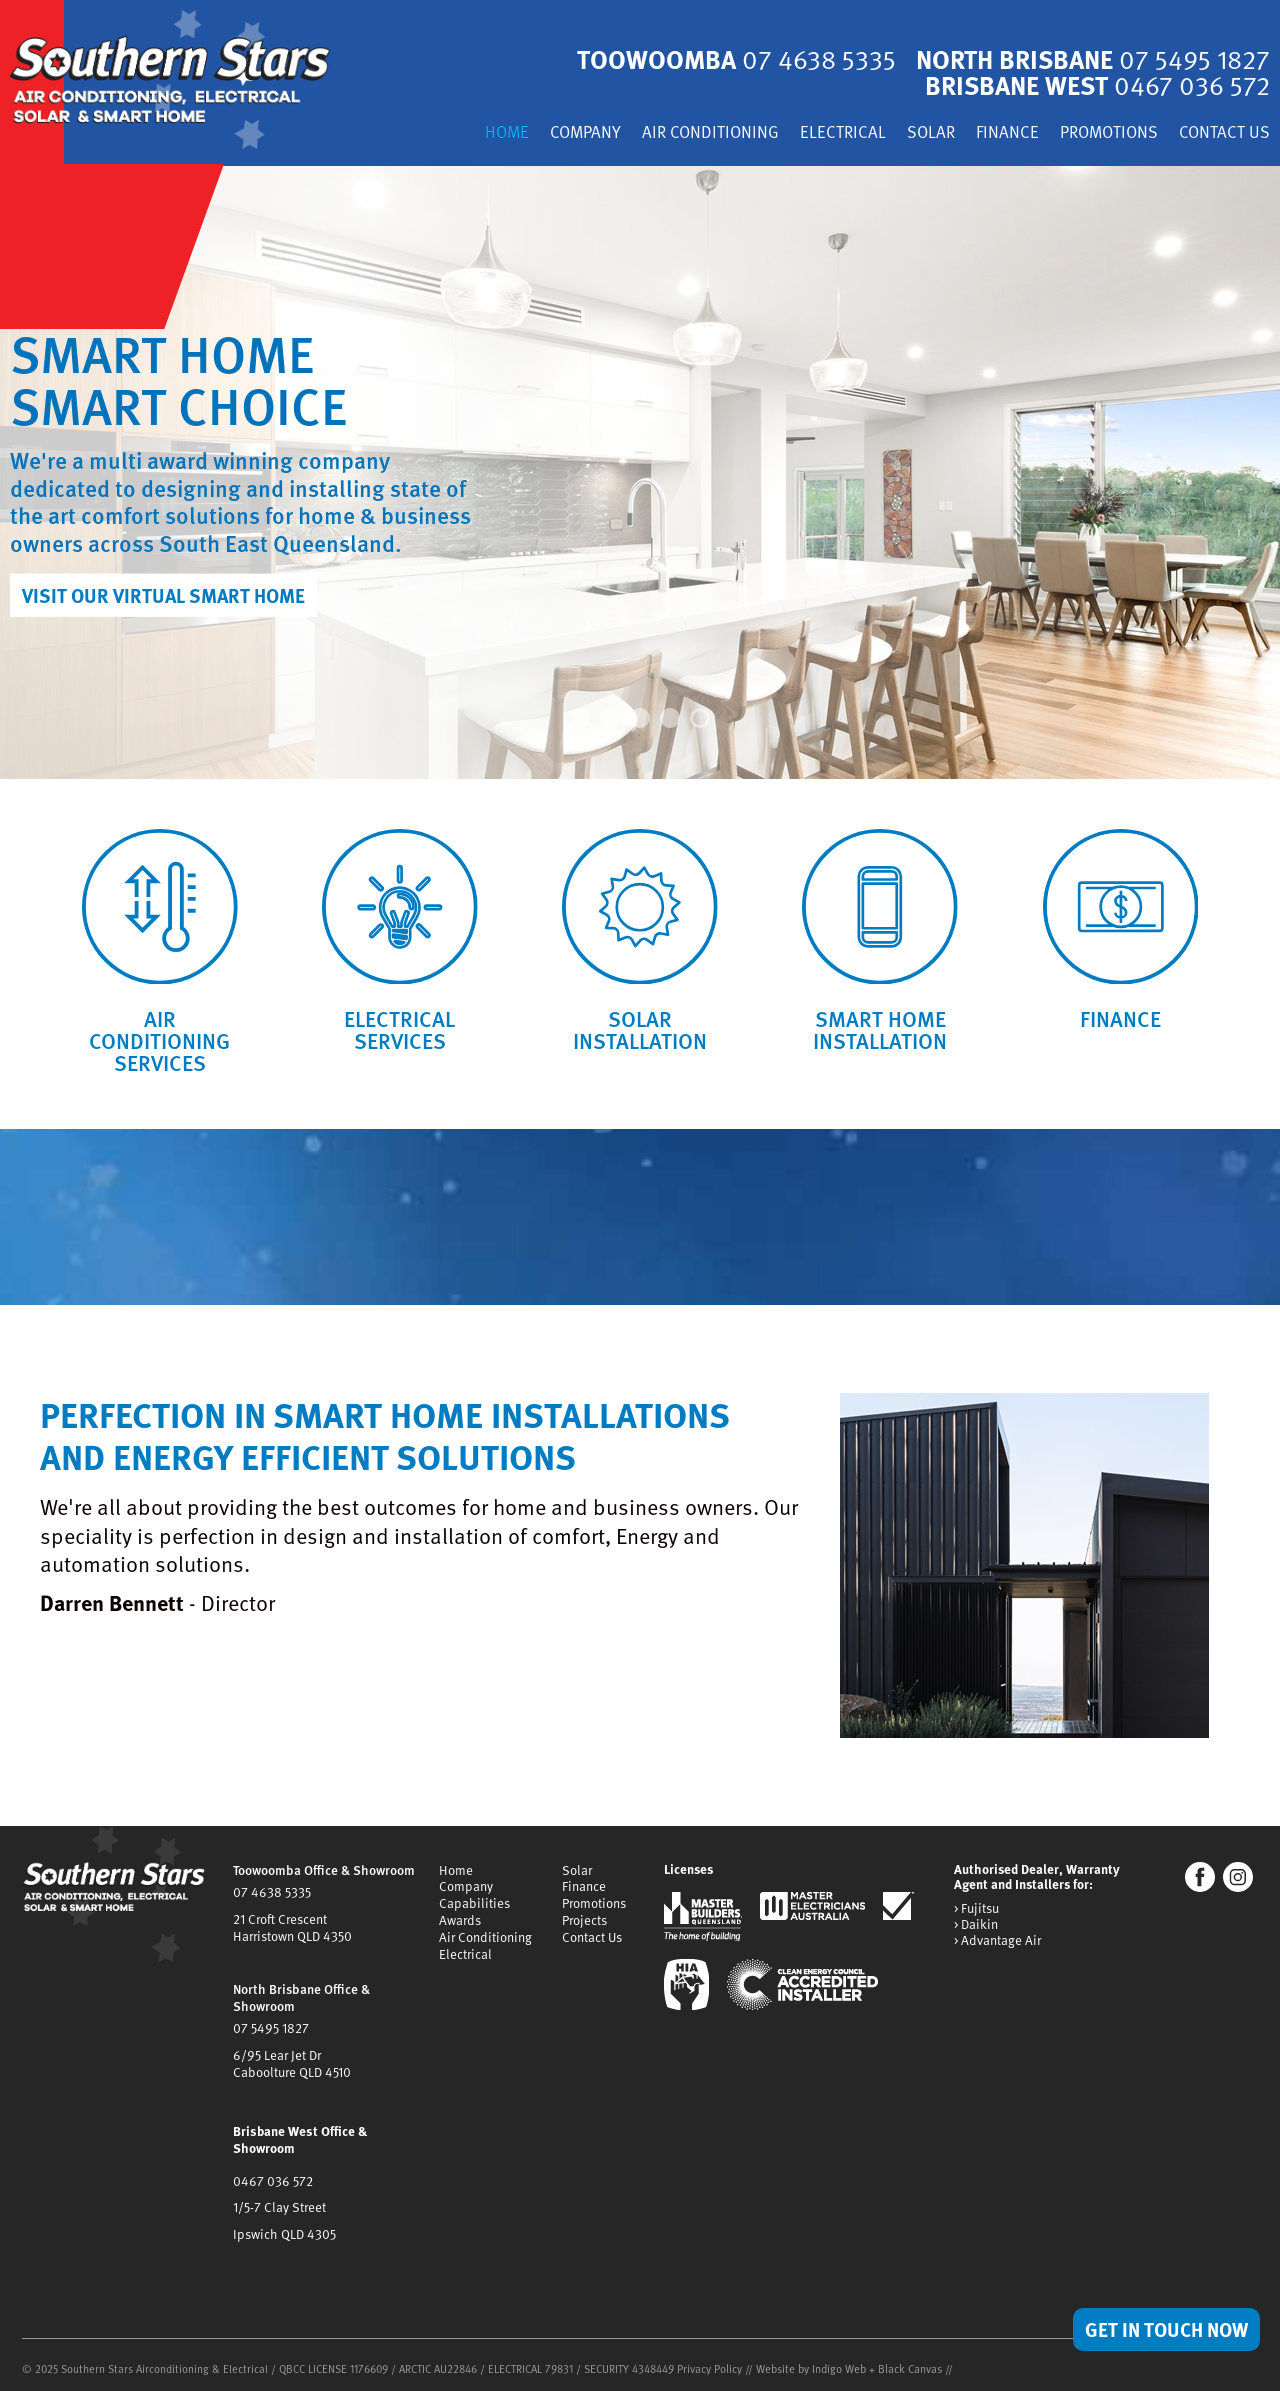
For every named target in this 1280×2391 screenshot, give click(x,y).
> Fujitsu (976, 1915)
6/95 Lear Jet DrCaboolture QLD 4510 (291, 2062)
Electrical (838, 135)
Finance (1003, 135)
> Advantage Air (997, 1947)
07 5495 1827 (270, 2028)
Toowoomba (728, 60)
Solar (926, 135)
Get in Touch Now (1164, 2328)
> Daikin (976, 1931)
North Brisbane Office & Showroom (301, 1998)
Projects (584, 1922)
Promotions (1106, 135)
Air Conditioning (704, 135)
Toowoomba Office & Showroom (323, 1875)
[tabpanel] (640, 473)
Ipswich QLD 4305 (283, 2226)
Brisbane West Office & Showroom (299, 2135)
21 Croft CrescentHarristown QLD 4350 (291, 1930)
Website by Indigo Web (812, 2360)
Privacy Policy (709, 2360)
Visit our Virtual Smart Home (165, 595)
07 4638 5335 (271, 1897)
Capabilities (474, 1906)
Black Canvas (910, 2360)
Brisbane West (1095, 86)
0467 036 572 (272, 2175)
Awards (460, 1922)
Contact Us (1224, 135)
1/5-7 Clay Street (279, 2201)
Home (497, 135)
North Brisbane (1089, 60)
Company (577, 135)
